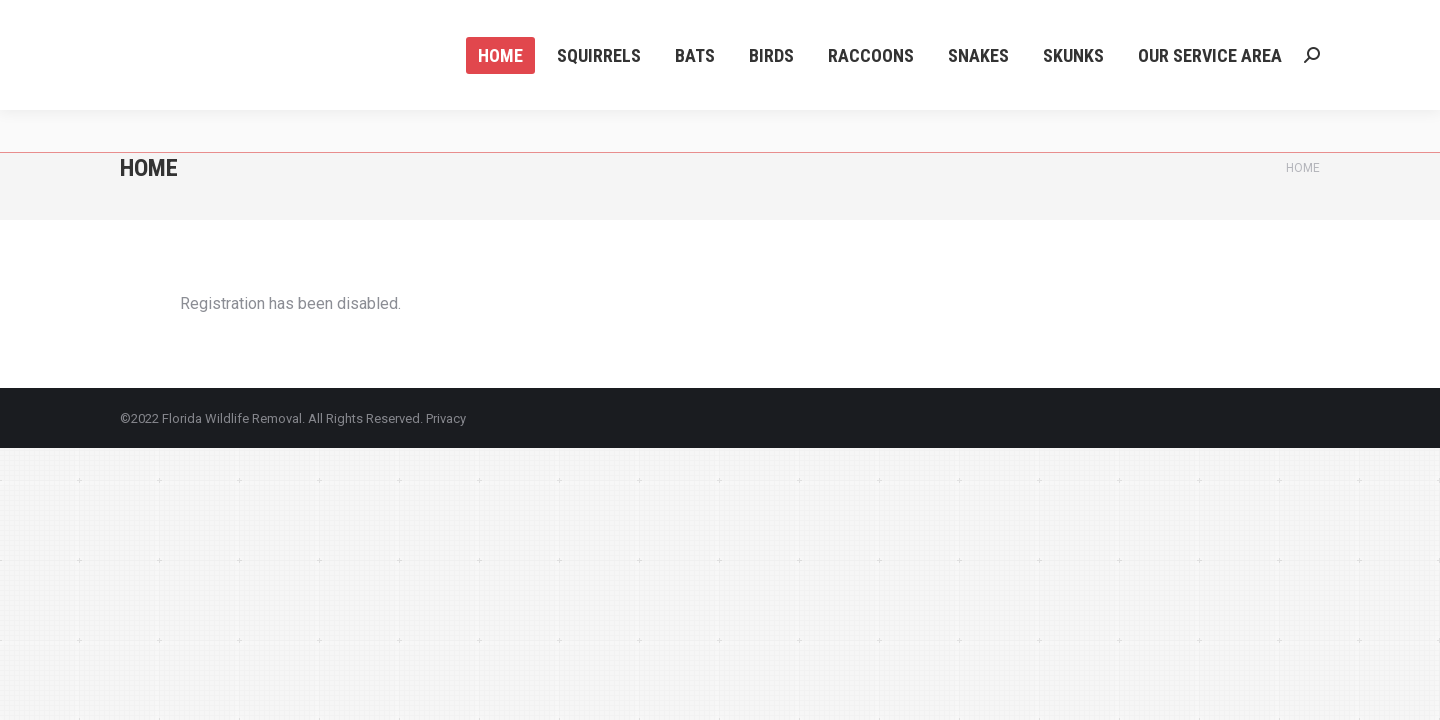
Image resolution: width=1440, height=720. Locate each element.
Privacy (446, 418)
